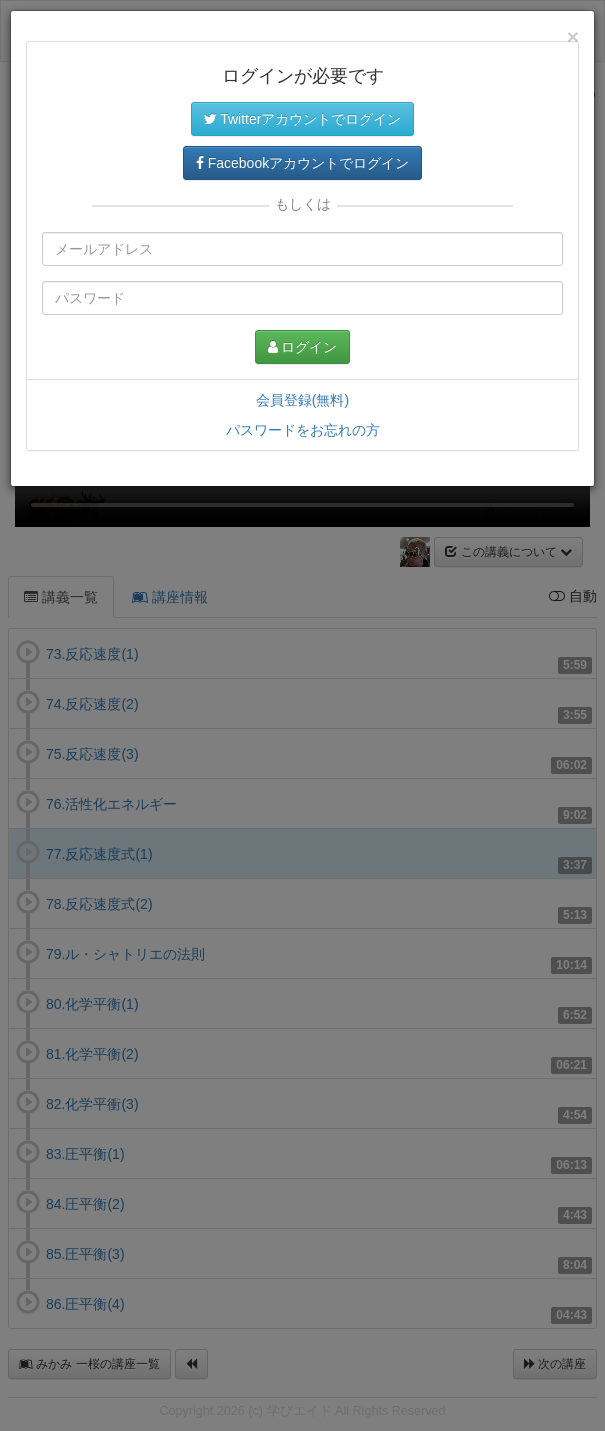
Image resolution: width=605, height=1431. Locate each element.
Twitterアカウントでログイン (303, 119)
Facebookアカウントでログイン (302, 163)
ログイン (303, 347)
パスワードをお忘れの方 (303, 430)
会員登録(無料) (302, 400)
